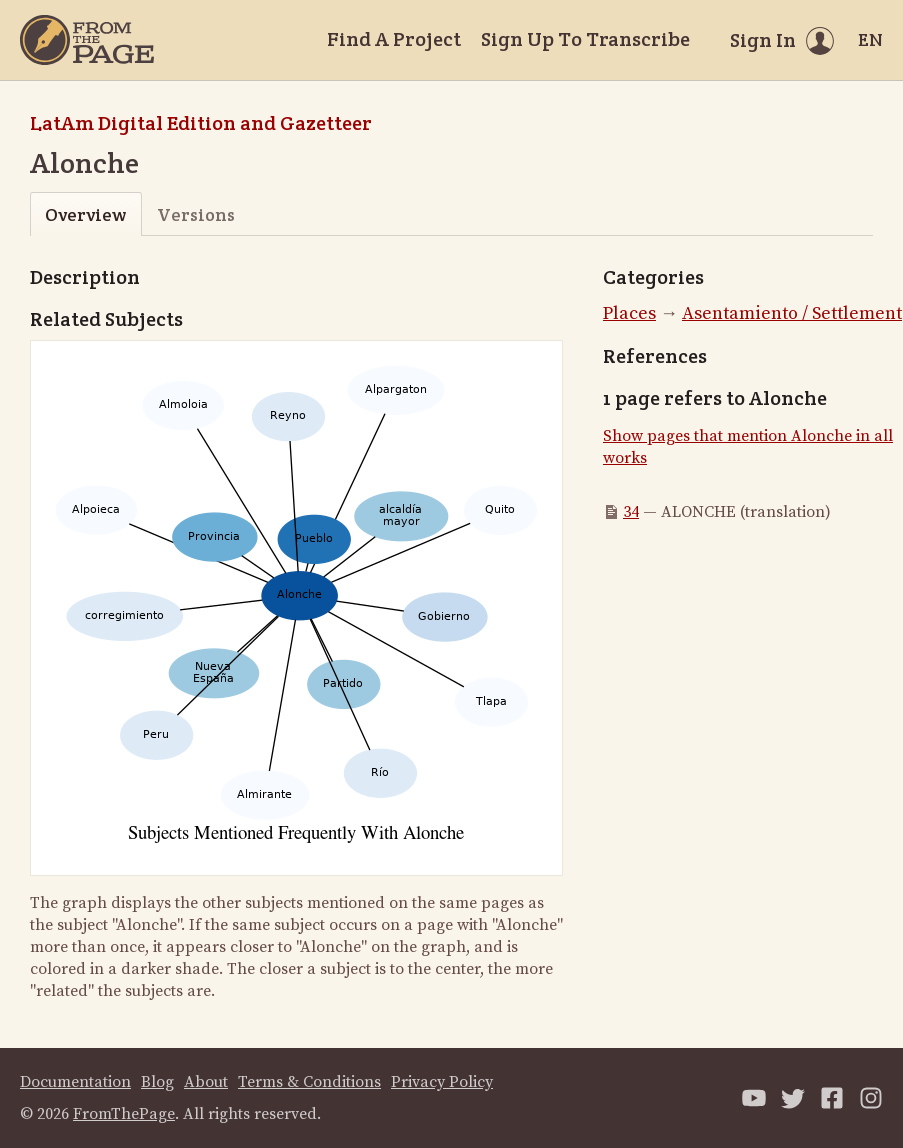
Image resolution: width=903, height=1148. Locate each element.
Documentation (75, 1082)
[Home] (87, 40)
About (206, 1082)
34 (631, 512)
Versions (196, 214)
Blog (157, 1082)
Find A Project (394, 39)
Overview (85, 214)
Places (629, 313)
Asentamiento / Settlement (792, 313)
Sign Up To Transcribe (585, 39)
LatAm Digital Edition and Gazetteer (201, 123)
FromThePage (124, 1114)
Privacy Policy (442, 1082)
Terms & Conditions (309, 1082)
